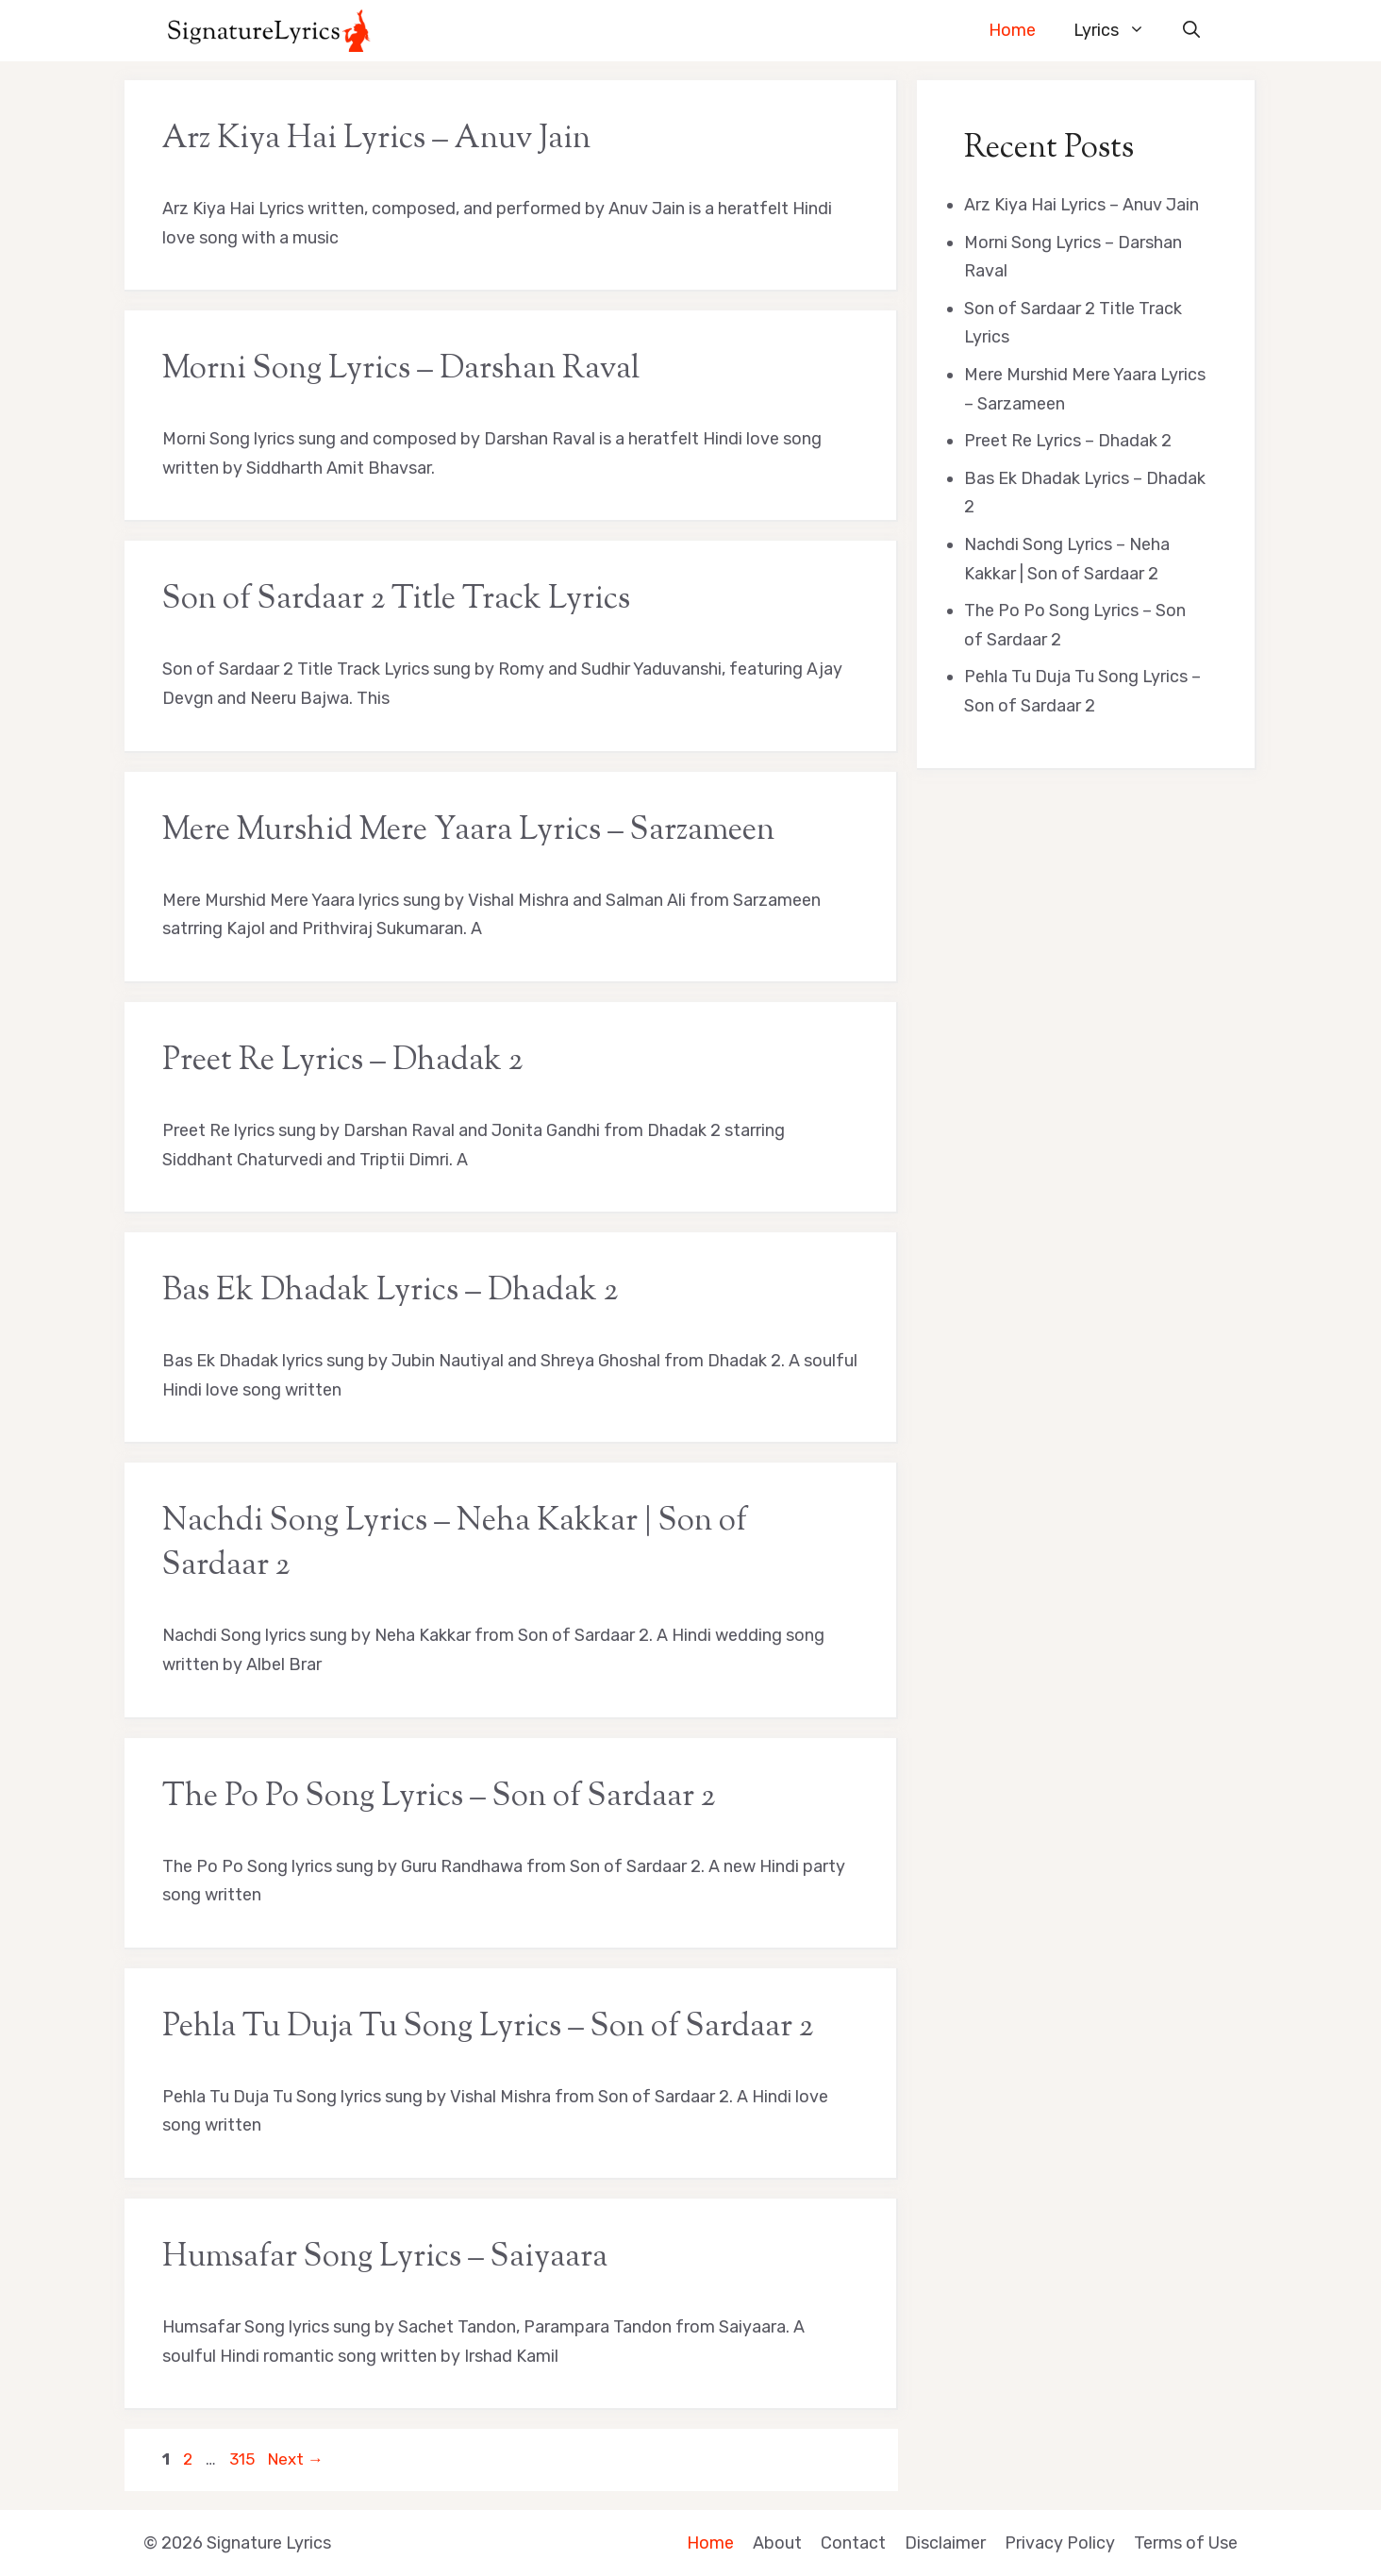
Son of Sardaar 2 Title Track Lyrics (396, 600)
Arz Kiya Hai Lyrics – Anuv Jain (376, 139)
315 (243, 2459)
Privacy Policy (1060, 2543)
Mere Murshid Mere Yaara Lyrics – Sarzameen (468, 831)
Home (1012, 30)
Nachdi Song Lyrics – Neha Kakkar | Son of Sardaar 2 (454, 1544)
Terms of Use (1186, 2543)
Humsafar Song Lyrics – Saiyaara (384, 2258)
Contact (853, 2543)
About (777, 2543)
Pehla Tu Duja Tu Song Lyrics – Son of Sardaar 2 (487, 2027)
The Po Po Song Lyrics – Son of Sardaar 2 (438, 1797)
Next (296, 2459)
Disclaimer (945, 2543)
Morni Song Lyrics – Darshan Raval (401, 370)
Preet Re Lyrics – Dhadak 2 (342, 1061)
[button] (1191, 30)
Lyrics (1118, 30)
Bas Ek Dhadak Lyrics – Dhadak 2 (390, 1291)
